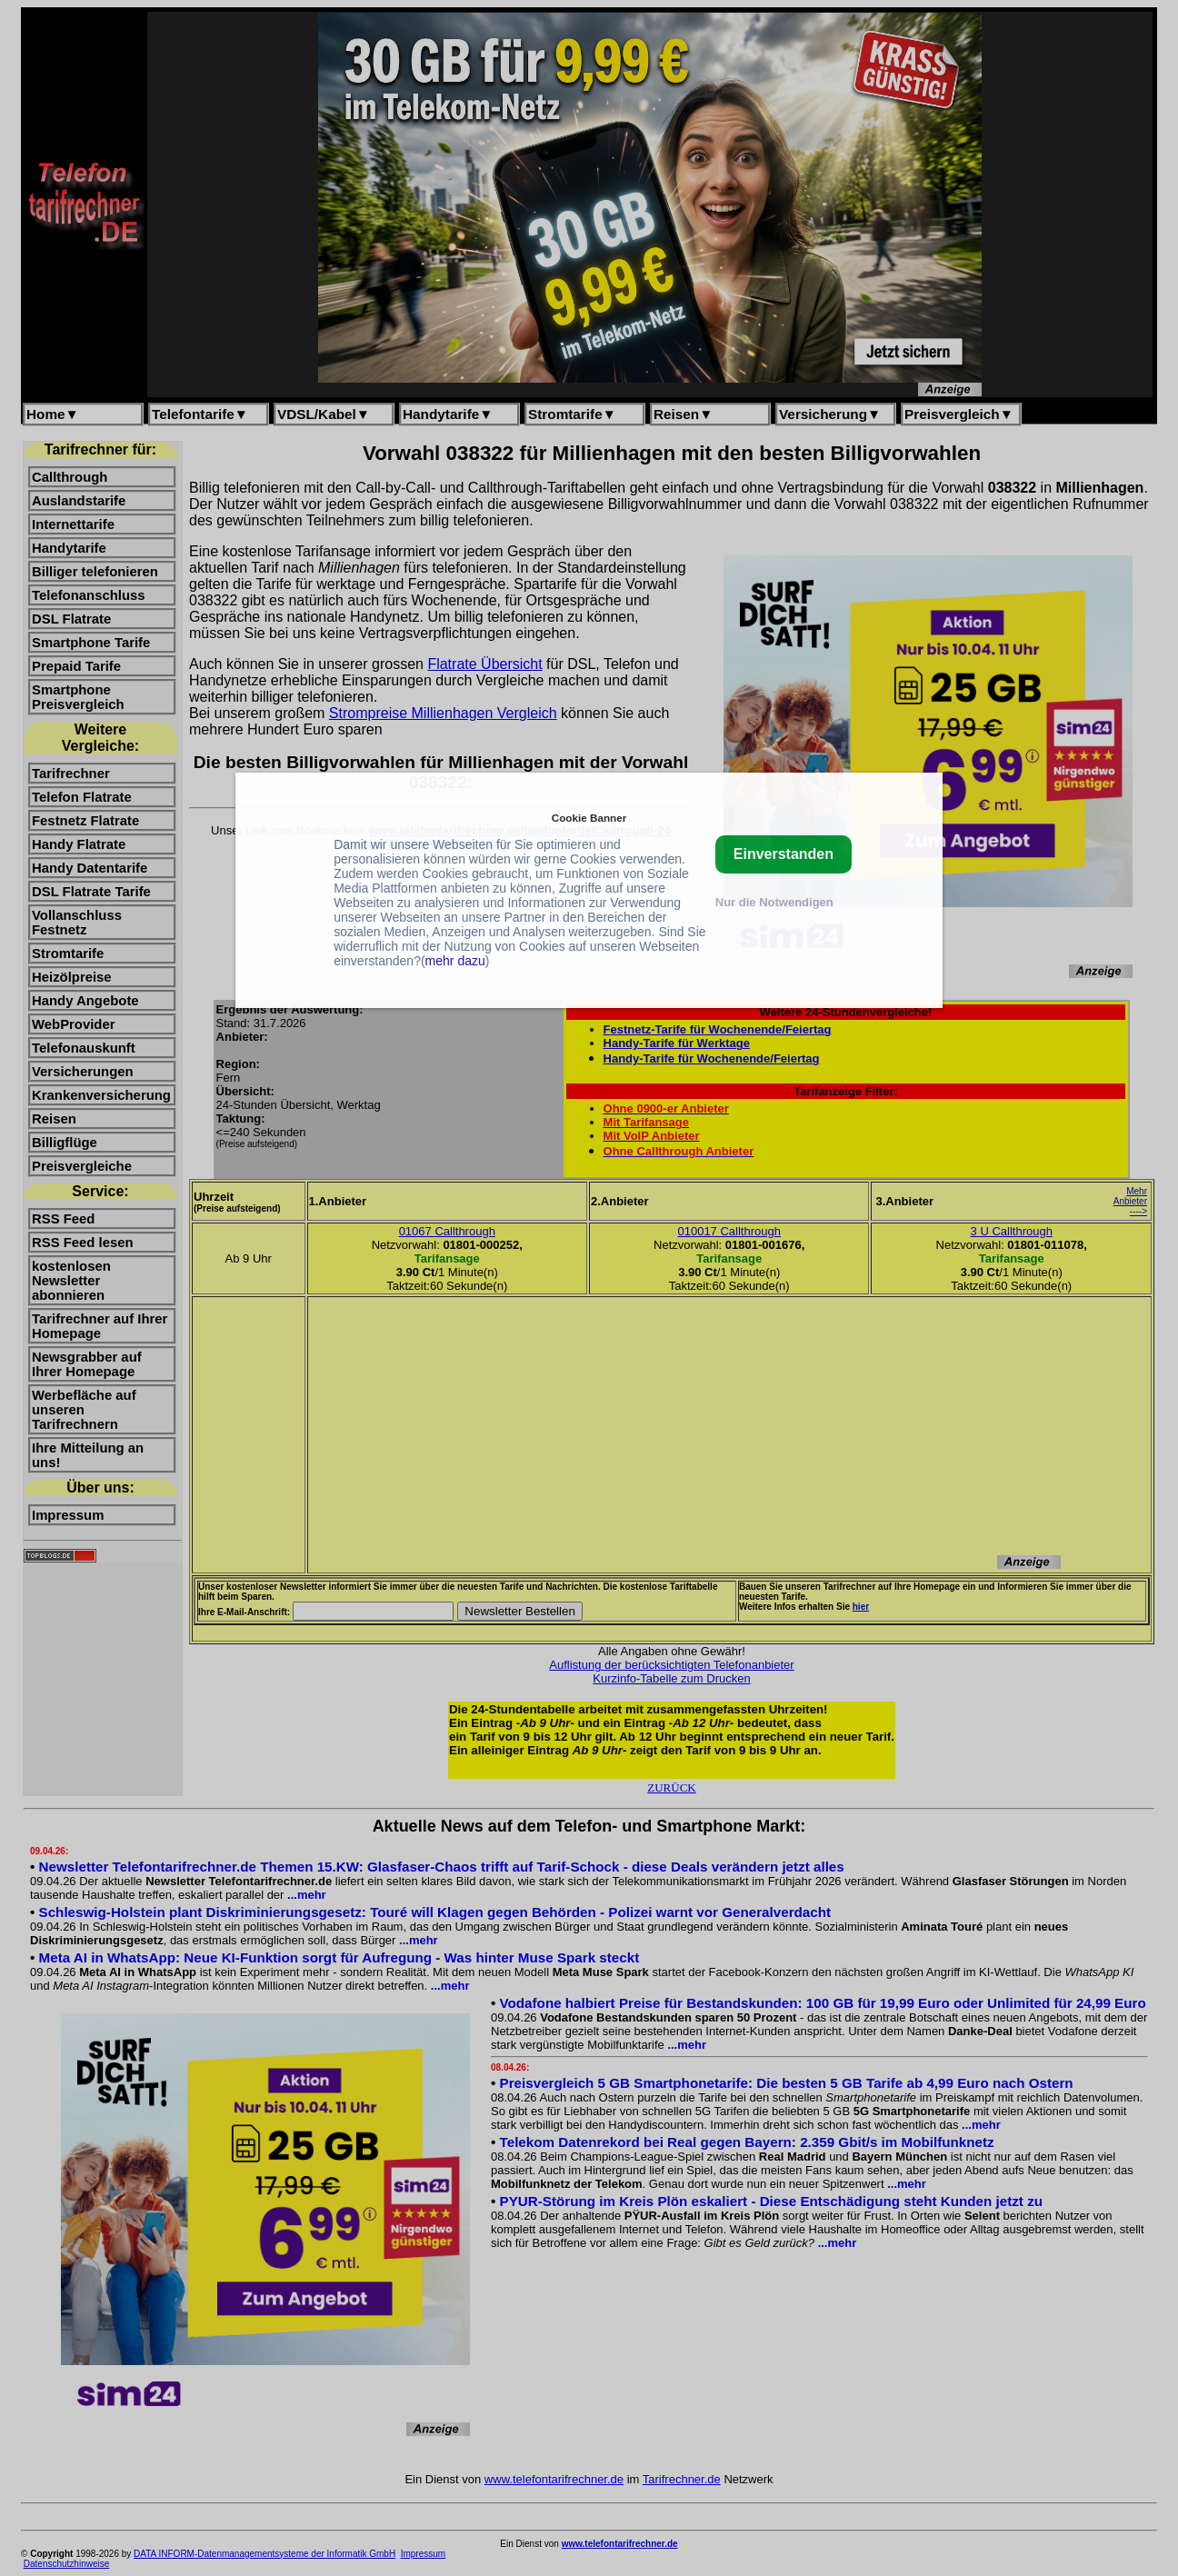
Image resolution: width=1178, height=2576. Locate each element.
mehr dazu (455, 961)
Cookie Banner (589, 818)
